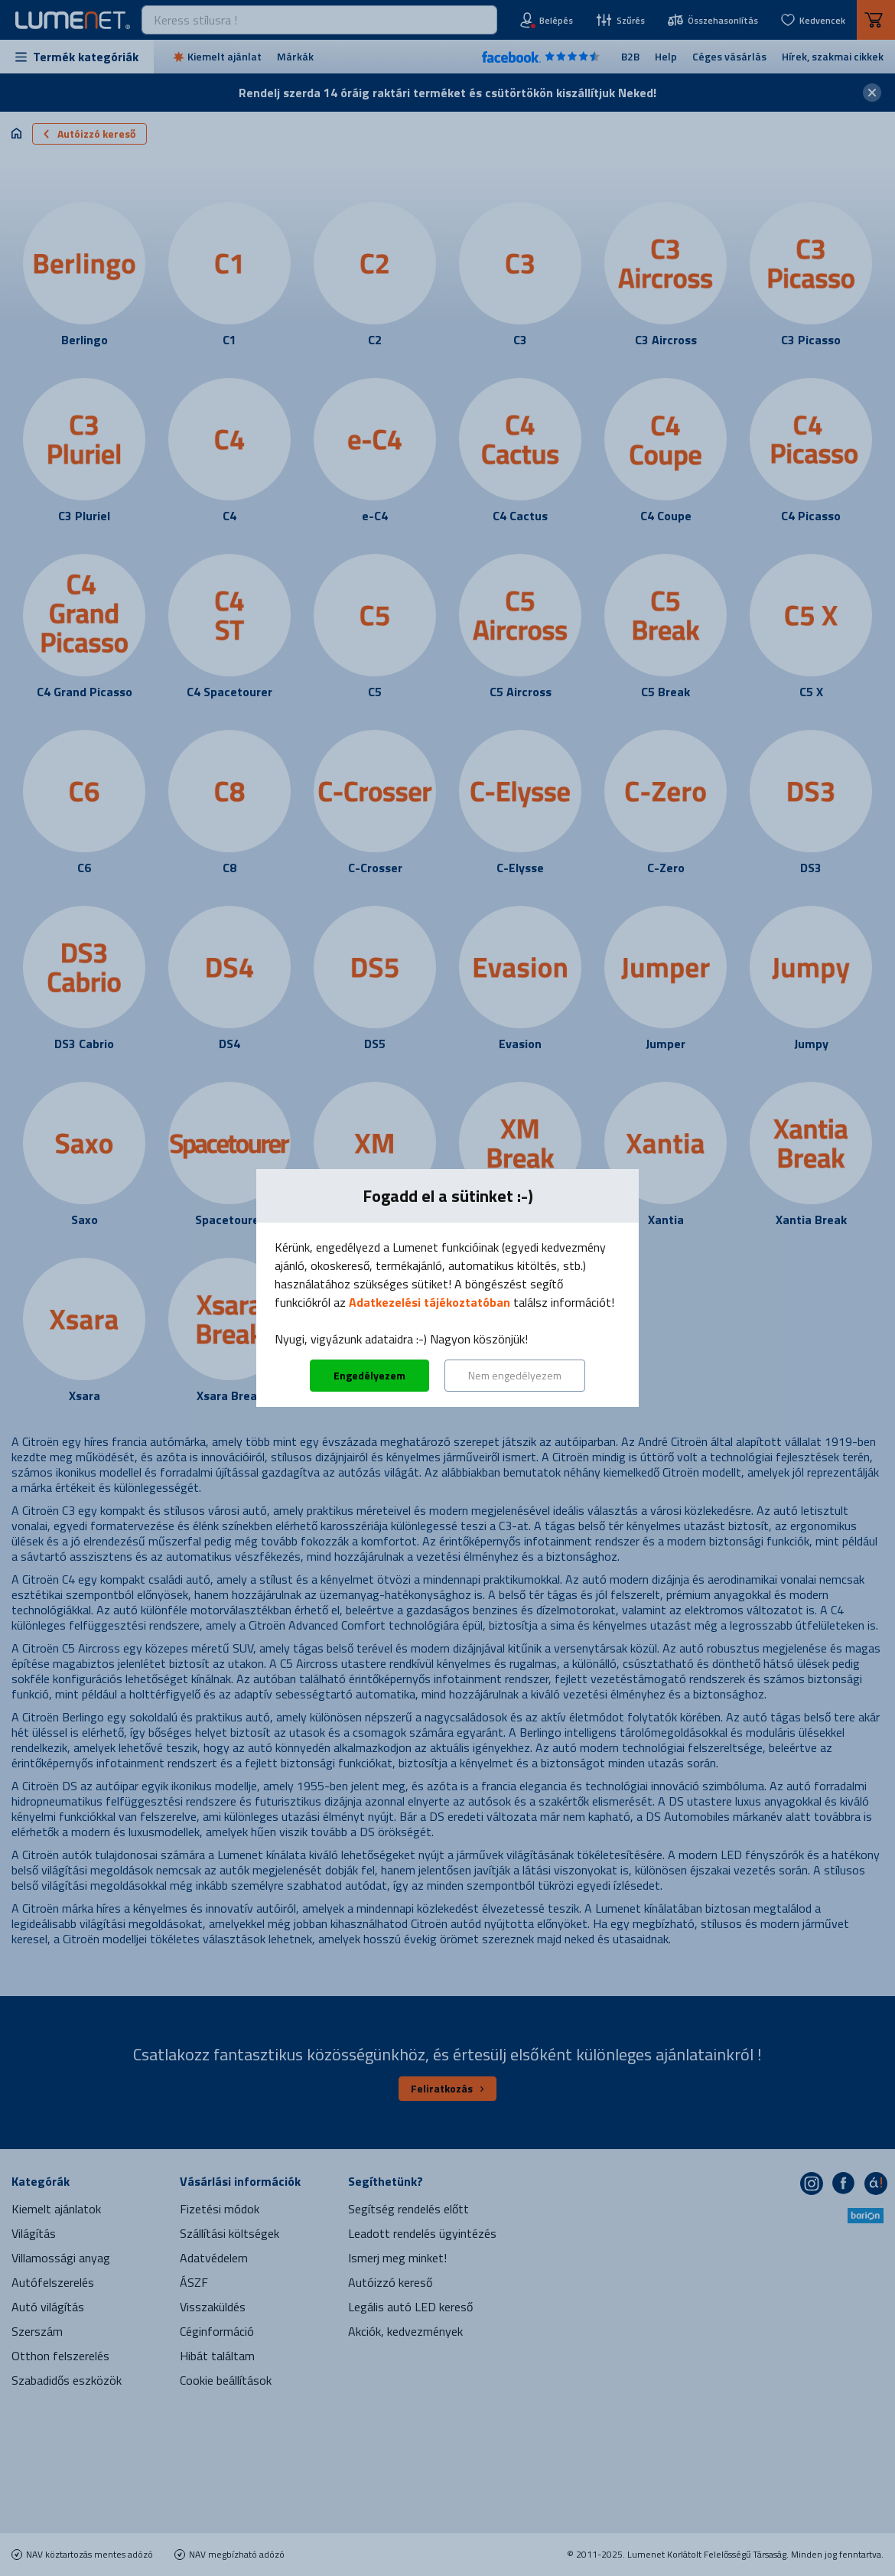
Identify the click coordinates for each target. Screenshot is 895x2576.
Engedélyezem (369, 1375)
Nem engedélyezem (514, 1375)
